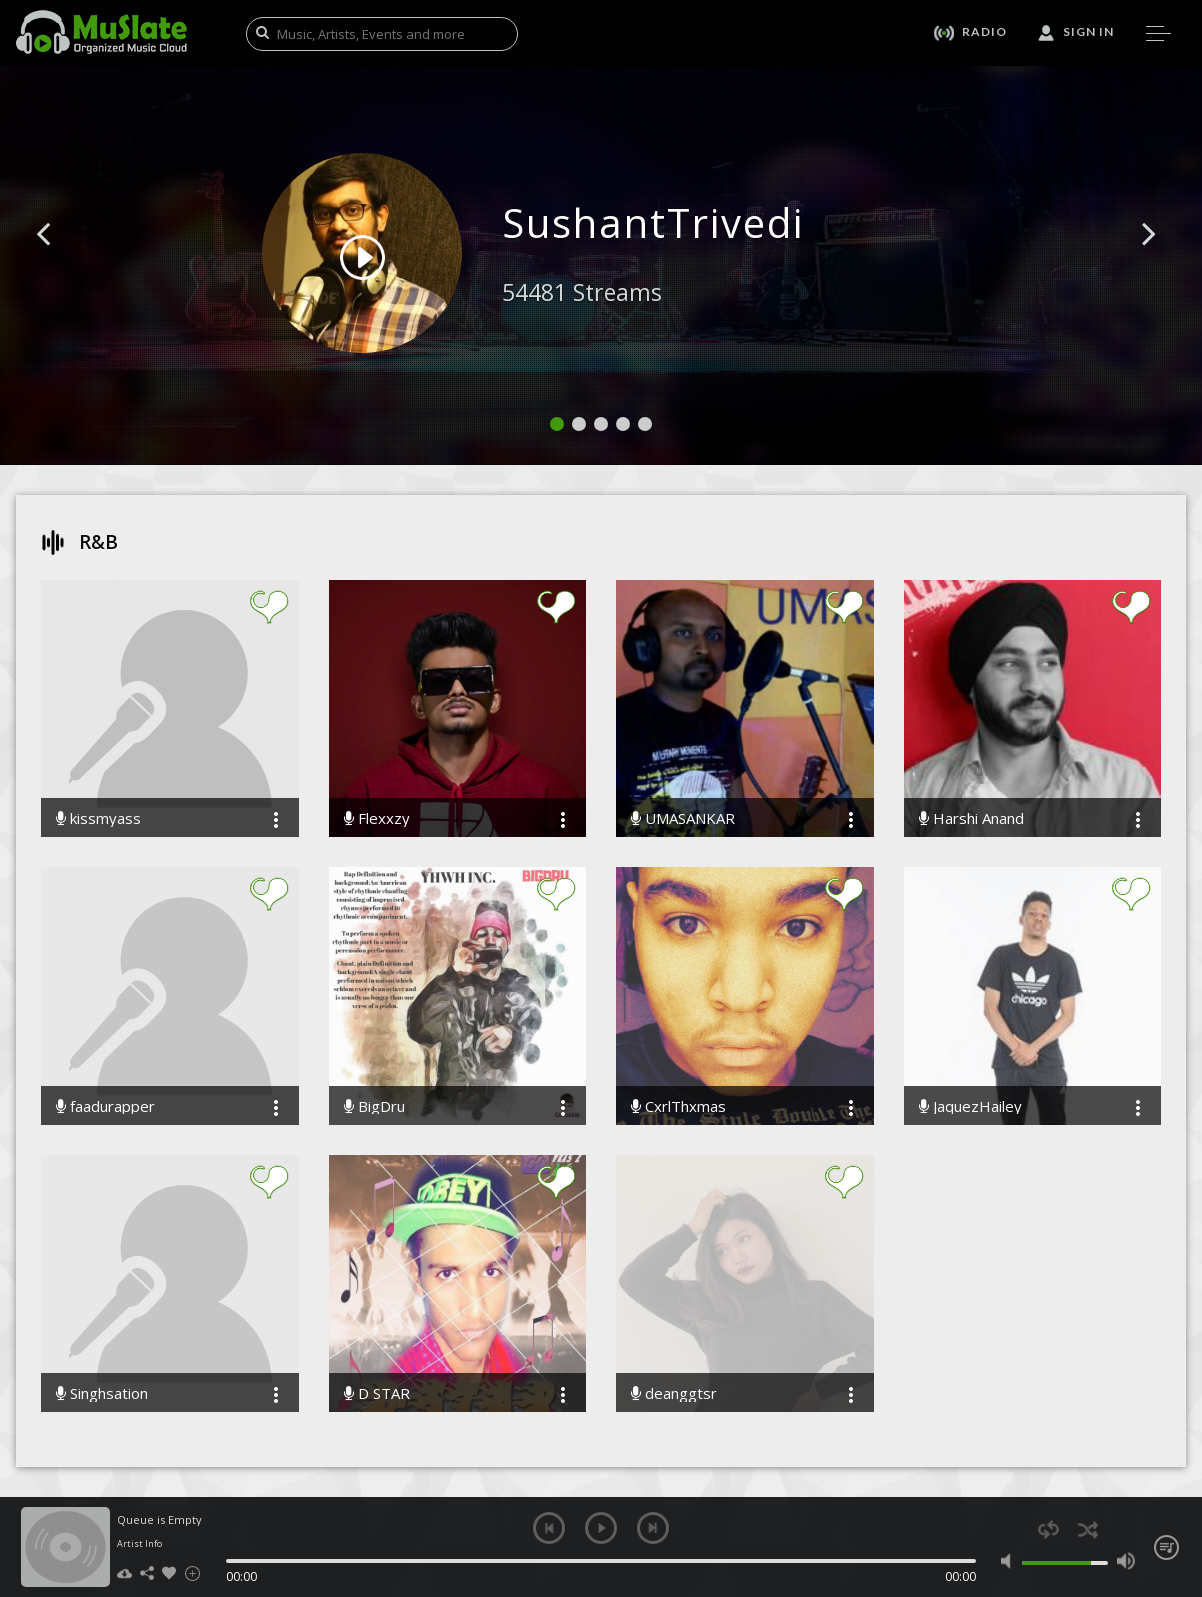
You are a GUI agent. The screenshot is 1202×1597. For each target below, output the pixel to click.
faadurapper (105, 1106)
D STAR (377, 1393)
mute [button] (1010, 1561)
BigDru (374, 1106)
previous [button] (549, 1528)
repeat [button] (1048, 1529)
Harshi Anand (971, 818)
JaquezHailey (970, 1106)
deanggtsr (674, 1393)
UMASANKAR (683, 818)
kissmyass (98, 818)
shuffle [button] (1087, 1529)
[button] (66, 264)
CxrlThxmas (678, 1106)
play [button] (601, 1528)
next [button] (653, 1528)
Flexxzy (377, 818)
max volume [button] (1125, 1561)
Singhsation (102, 1393)
